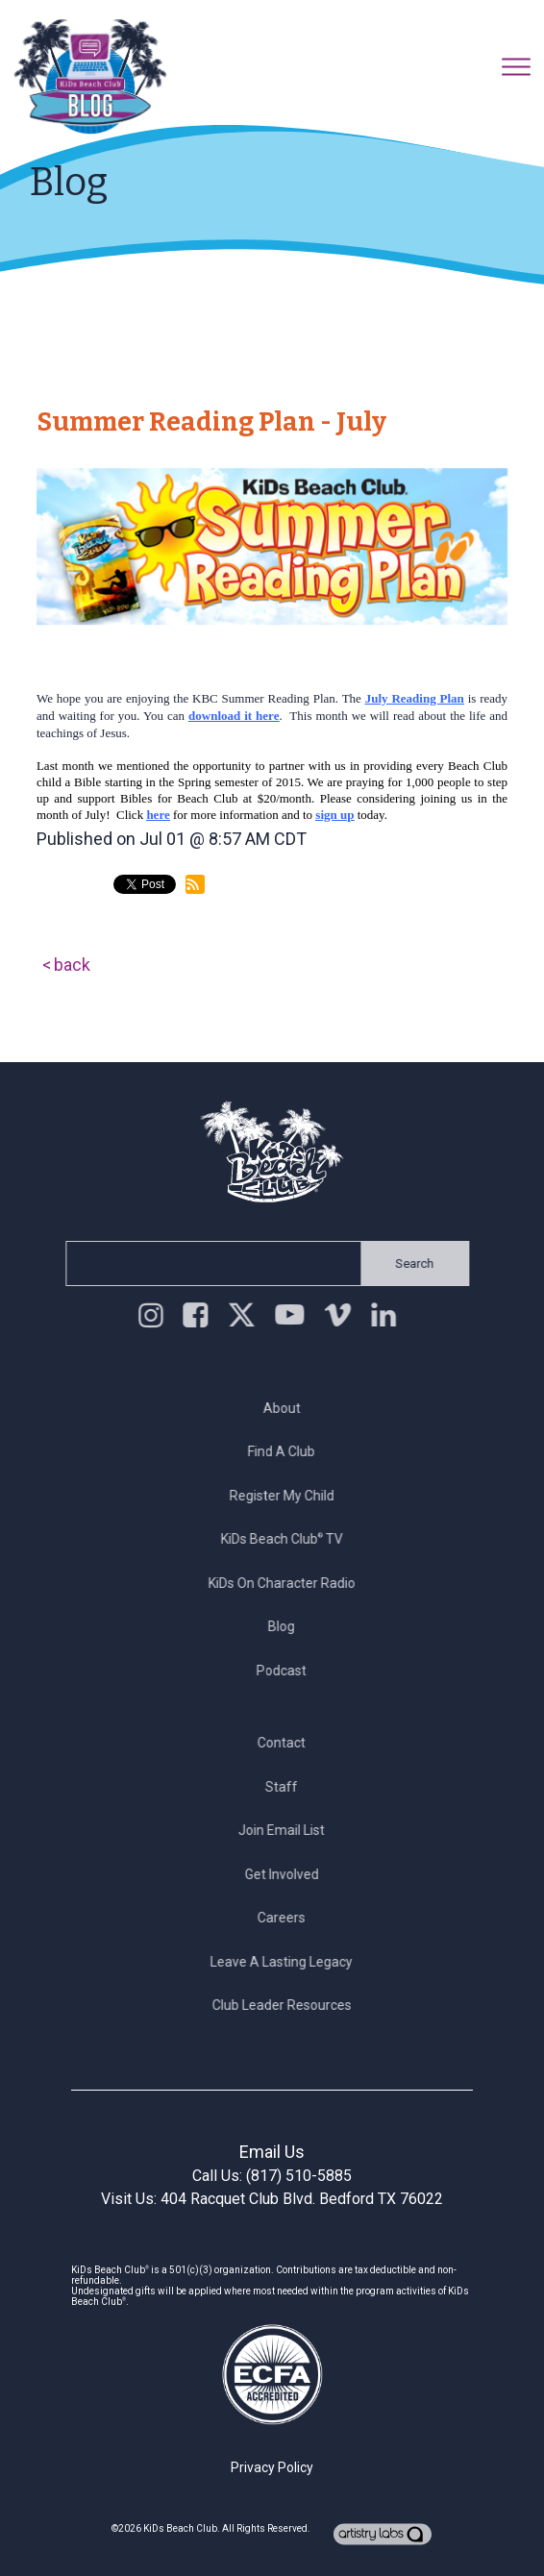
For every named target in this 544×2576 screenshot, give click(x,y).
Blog (286, 1626)
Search (409, 1263)
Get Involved (287, 1874)
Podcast (286, 1670)
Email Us (272, 2152)
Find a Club (286, 1451)
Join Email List (286, 1830)
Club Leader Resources (287, 2005)
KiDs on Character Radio (286, 1583)
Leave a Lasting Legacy (286, 1961)
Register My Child (287, 1495)
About (287, 1408)
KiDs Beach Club (180, 2528)
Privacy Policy (272, 2467)
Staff (286, 1787)
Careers (286, 1917)
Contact (286, 1742)
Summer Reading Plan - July (211, 422)
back (72, 964)
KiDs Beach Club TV (287, 1539)
